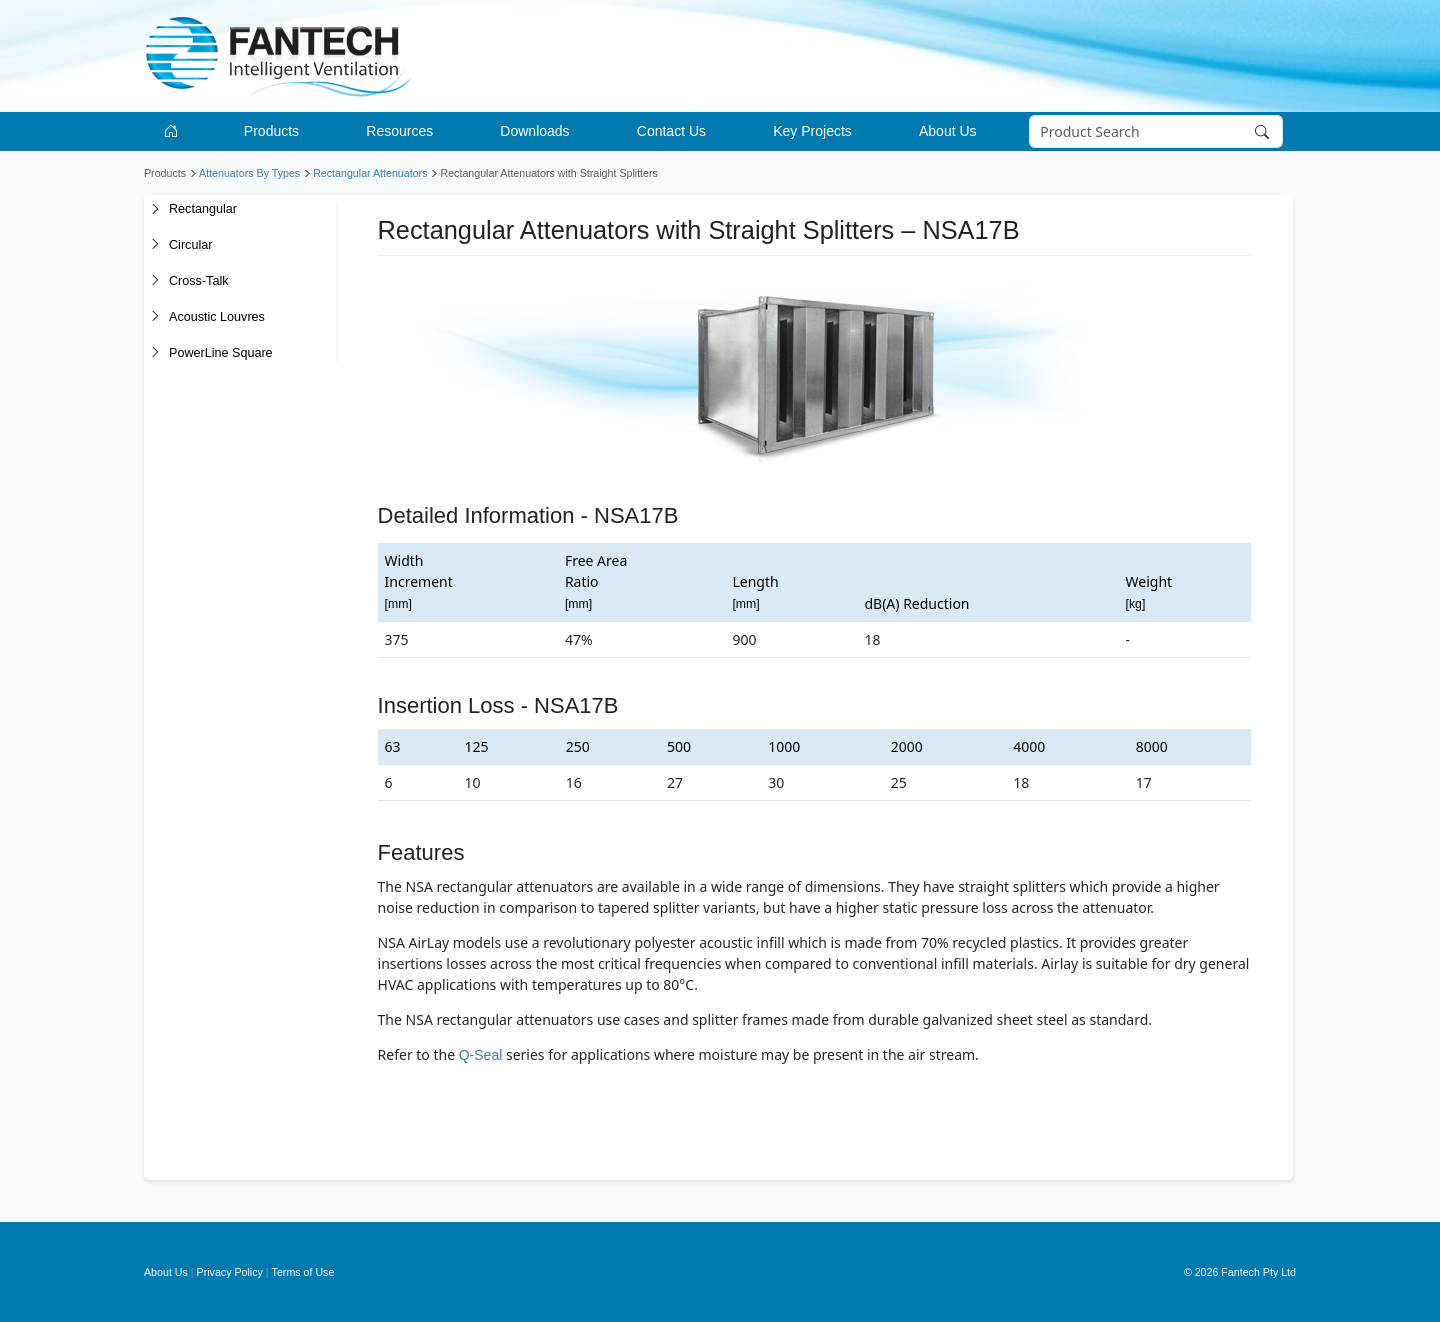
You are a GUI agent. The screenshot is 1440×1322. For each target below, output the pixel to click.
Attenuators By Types (249, 173)
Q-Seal (481, 1055)
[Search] (1156, 132)
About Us (166, 1272)
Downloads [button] (534, 131)
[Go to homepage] (174, 131)
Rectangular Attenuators (370, 173)
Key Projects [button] (812, 131)
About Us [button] (948, 131)
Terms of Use (303, 1272)
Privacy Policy (230, 1272)
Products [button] (271, 131)
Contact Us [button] (671, 131)
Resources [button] (399, 131)
